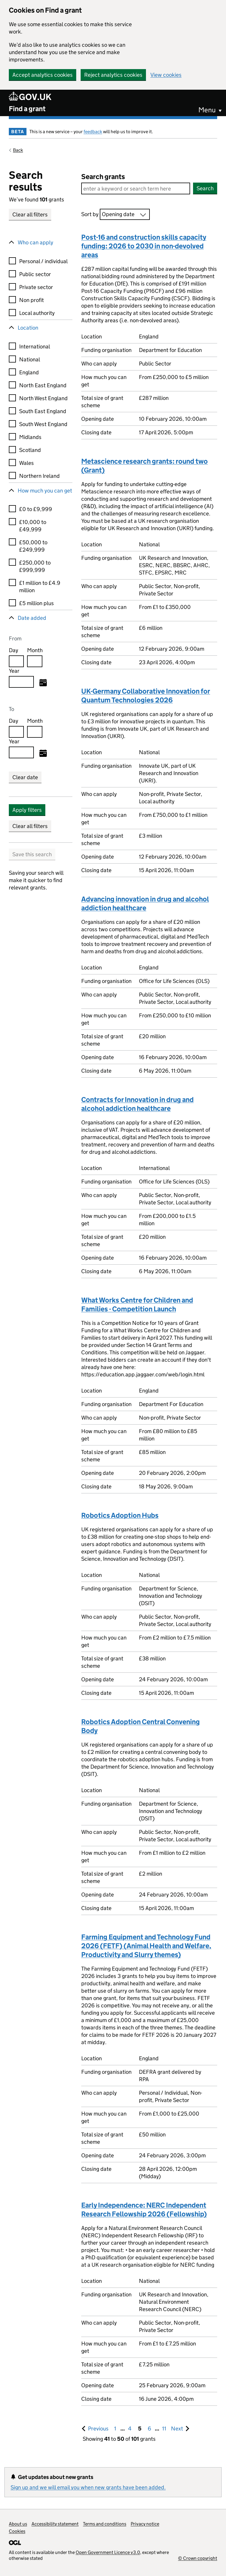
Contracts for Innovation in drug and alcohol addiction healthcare (137, 1104)
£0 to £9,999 (35, 509)
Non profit (31, 300)
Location (28, 327)
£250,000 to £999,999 (35, 566)
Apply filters (27, 810)
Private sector (36, 287)
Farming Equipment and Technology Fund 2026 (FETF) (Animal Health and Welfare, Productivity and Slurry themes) (146, 1946)
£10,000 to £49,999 (32, 526)
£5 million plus (36, 603)
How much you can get (45, 490)
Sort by (90, 214)
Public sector (35, 274)
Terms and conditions (104, 2524)
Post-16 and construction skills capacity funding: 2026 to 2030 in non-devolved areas (143, 246)
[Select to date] (43, 753)
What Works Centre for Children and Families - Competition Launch (137, 1304)
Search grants (103, 176)
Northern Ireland (39, 476)
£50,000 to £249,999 (33, 546)
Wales (26, 463)
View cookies (166, 75)
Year (14, 670)
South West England (43, 424)
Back (18, 150)
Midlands (30, 437)
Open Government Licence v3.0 (108, 2552)
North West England (43, 398)
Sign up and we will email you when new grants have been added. (88, 2487)
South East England (42, 411)
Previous (99, 2428)
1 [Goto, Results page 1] (115, 2428)
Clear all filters (30, 214)
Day (13, 650)
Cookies (17, 2531)
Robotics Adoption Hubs (120, 1515)
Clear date (25, 777)
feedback (93, 131)
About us (18, 2524)
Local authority (37, 313)
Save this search (32, 854)
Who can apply (35, 242)
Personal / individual (43, 261)
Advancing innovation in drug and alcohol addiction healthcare (145, 903)
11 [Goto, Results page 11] (164, 2428)
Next (180, 2428)
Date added (32, 618)
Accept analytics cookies (42, 74)
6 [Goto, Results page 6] (149, 2428)
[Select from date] (43, 683)
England (29, 372)
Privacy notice (145, 2524)
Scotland (30, 450)
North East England (43, 385)
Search (205, 188)
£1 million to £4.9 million (39, 587)
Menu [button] (207, 110)
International (34, 346)
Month (35, 650)
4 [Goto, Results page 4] (130, 2428)
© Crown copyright (197, 2558)
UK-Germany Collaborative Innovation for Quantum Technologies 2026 (145, 695)
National (29, 359)
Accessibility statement (55, 2524)
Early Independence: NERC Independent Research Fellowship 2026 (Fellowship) (144, 2209)
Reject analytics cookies (113, 74)
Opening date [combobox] (118, 214)
